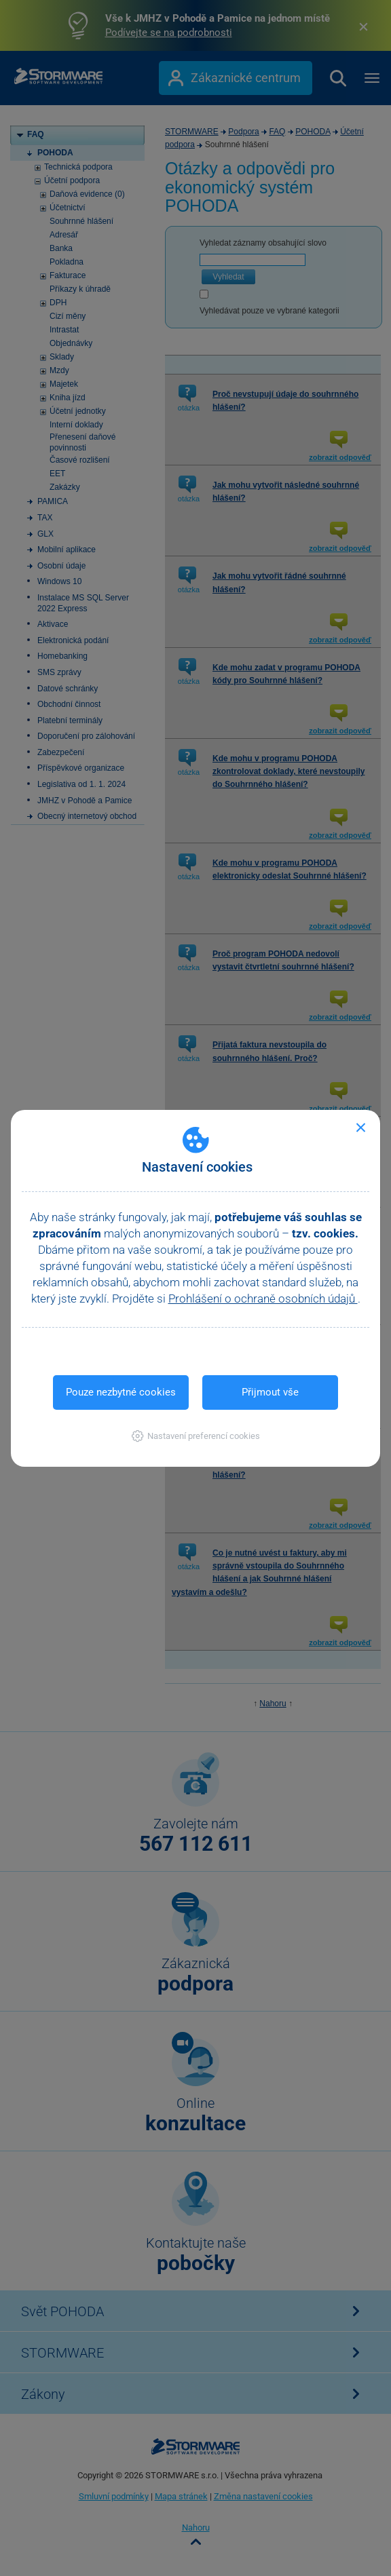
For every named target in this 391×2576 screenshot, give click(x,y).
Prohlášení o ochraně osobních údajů (263, 1298)
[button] (196, 1436)
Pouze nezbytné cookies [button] (121, 1392)
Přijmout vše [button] (270, 1392)
